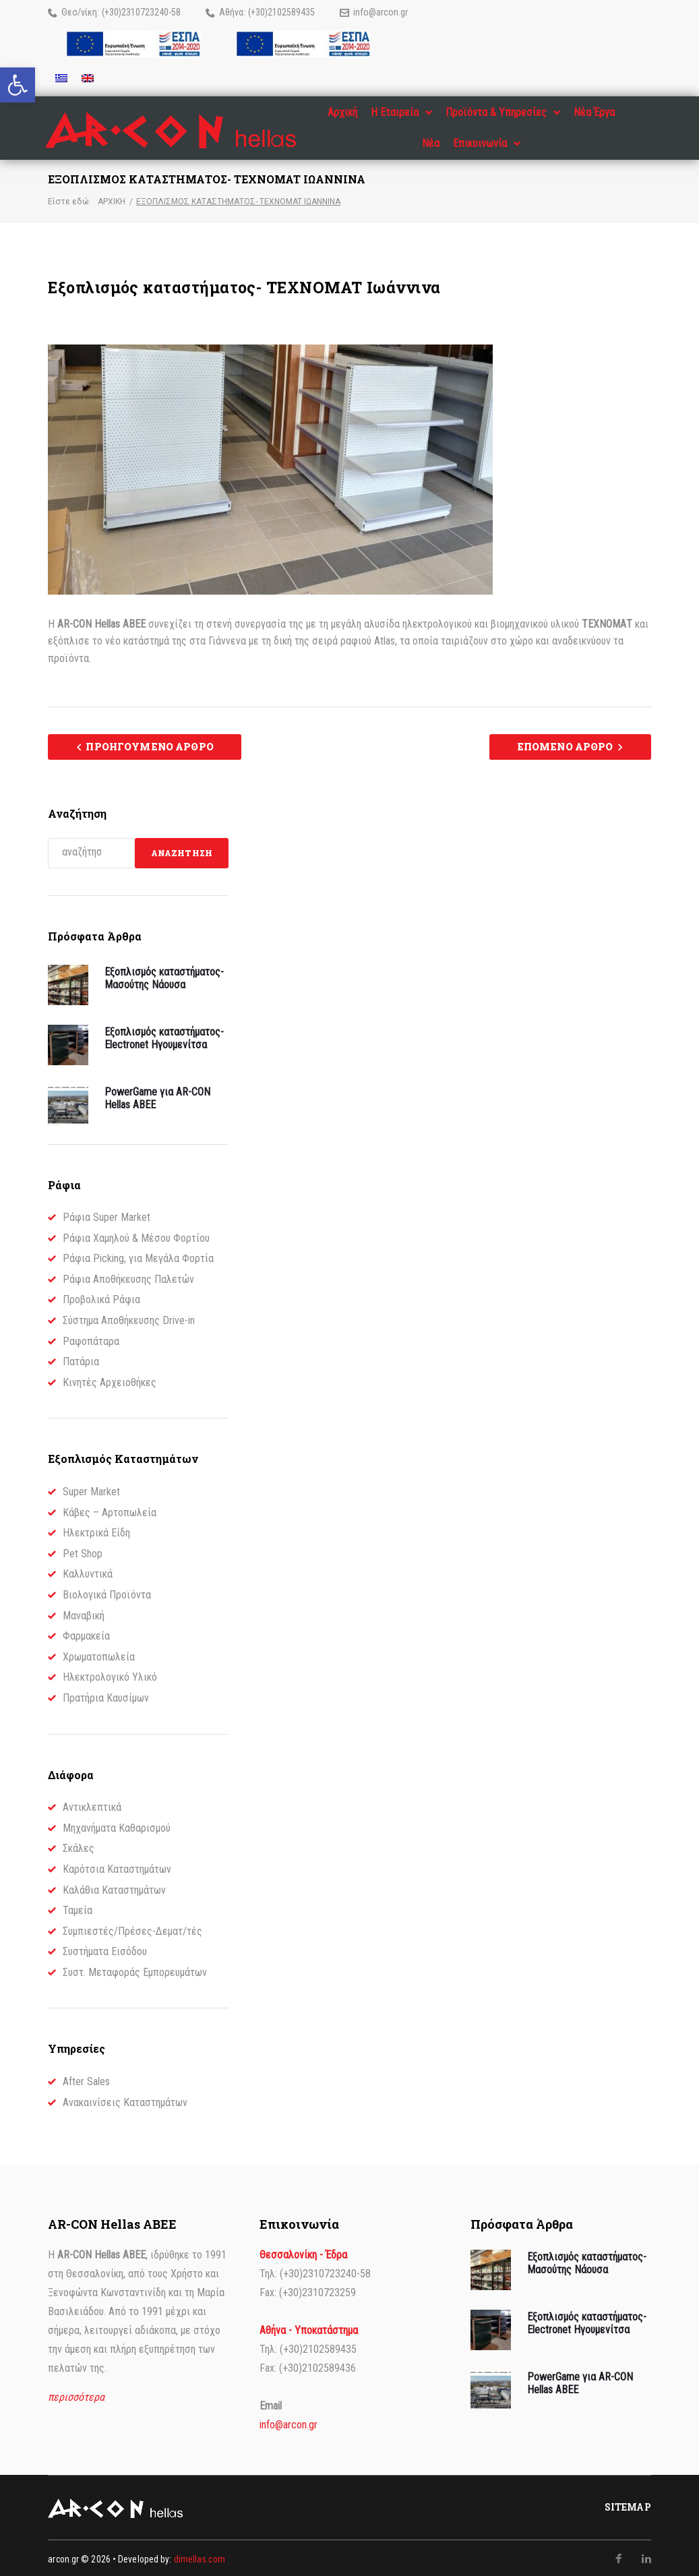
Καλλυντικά (88, 1571)
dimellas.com (199, 2557)
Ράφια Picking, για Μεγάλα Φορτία (138, 1256)
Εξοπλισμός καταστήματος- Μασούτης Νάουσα (164, 975)
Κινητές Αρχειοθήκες (109, 1379)
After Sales (86, 2079)
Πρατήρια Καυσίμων (106, 1695)
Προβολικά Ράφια (101, 1297)
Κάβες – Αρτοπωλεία (109, 1509)
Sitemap (628, 2505)
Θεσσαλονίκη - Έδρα (303, 2252)
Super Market (91, 1489)
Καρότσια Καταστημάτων (117, 1867)
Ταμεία (77, 1908)
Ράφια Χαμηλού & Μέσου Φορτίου (136, 1235)
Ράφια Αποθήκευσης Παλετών (128, 1276)
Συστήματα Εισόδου (105, 1949)
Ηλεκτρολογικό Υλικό (110, 1675)
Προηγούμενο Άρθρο (149, 744)
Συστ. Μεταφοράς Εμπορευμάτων (135, 1969)
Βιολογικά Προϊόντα (107, 1592)
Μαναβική (83, 1613)
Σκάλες (78, 1846)
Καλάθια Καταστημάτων (114, 1887)
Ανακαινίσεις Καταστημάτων (125, 2099)
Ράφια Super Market (106, 1215)
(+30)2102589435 (281, 12)
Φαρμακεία (86, 1633)
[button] (17, 84)
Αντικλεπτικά (92, 1805)
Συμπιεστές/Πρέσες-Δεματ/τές (132, 1928)
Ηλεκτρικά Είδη (96, 1530)
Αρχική (111, 199)
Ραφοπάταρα (91, 1338)
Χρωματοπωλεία (99, 1654)
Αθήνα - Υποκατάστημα (309, 2328)
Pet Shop (82, 1551)
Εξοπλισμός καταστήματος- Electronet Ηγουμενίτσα (164, 1035)
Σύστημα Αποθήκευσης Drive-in (129, 1318)
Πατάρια (81, 1359)
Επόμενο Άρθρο (565, 744)
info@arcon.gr (380, 12)
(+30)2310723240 (135, 12)
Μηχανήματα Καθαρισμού (117, 1825)
